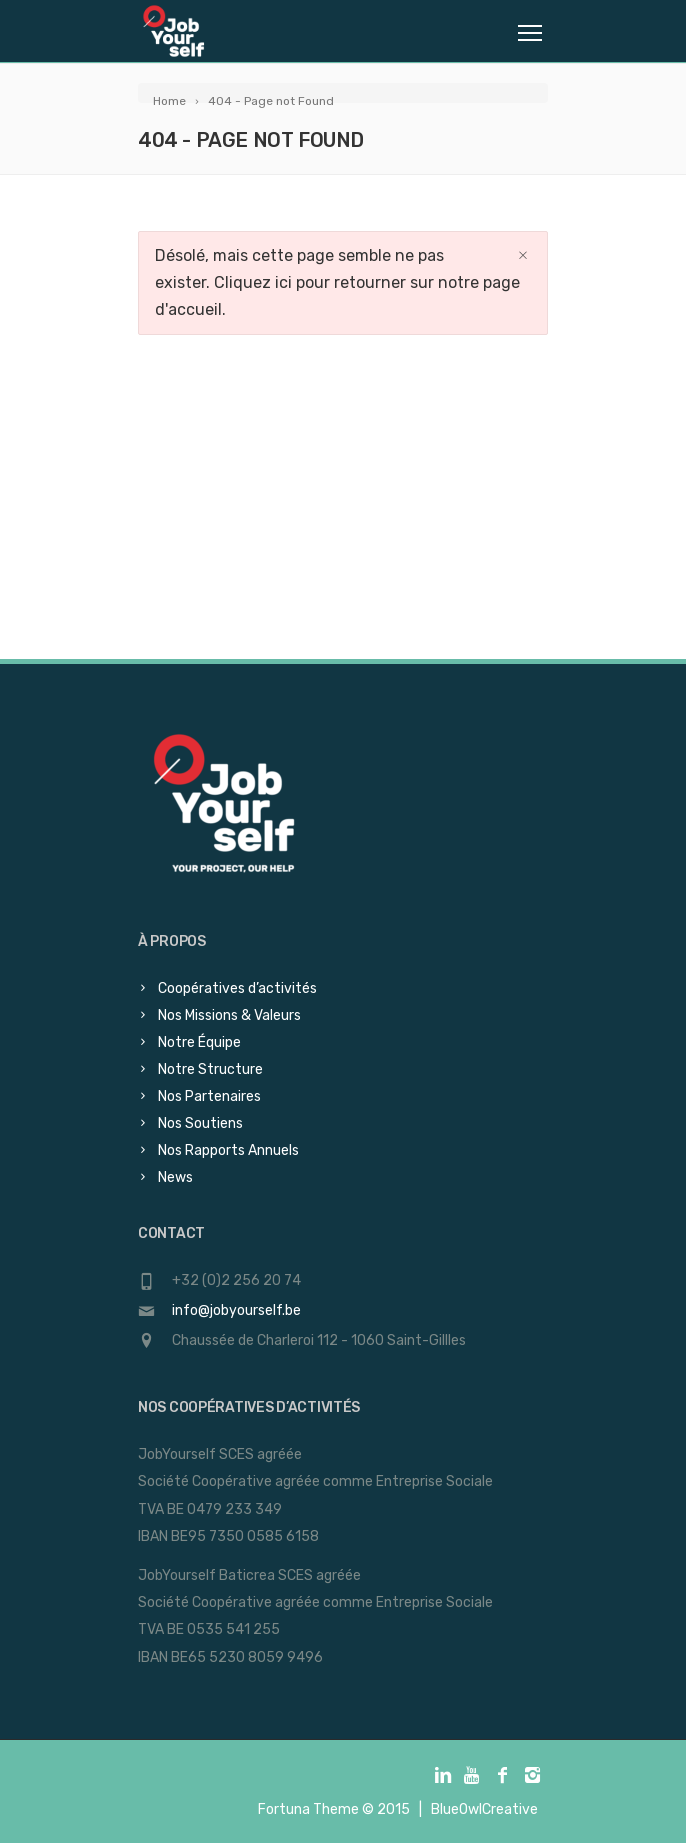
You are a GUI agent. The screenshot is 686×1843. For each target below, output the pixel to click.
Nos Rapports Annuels (228, 1150)
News (175, 1177)
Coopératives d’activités (237, 988)
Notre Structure (210, 1069)
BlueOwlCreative (484, 1809)
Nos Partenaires (209, 1096)
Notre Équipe (199, 1042)
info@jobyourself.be (236, 1310)
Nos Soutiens (200, 1123)
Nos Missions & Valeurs (229, 1015)
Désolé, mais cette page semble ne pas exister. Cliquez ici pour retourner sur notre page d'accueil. (337, 282)
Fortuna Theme (308, 1809)
